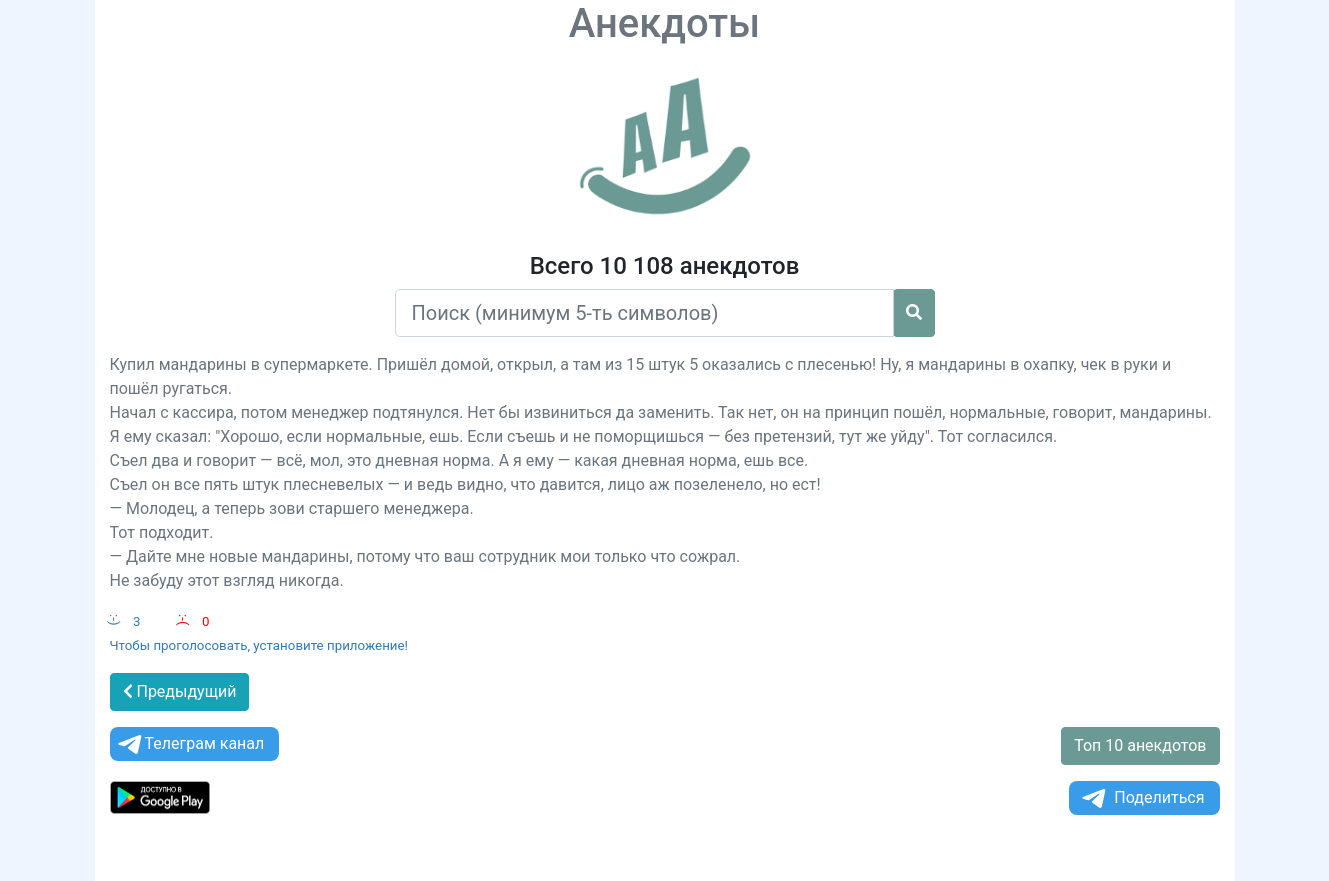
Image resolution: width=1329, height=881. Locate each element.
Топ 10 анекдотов (1140, 745)
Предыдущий (180, 691)
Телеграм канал (190, 744)
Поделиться (1141, 798)
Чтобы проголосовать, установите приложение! (259, 645)
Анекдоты (665, 23)
